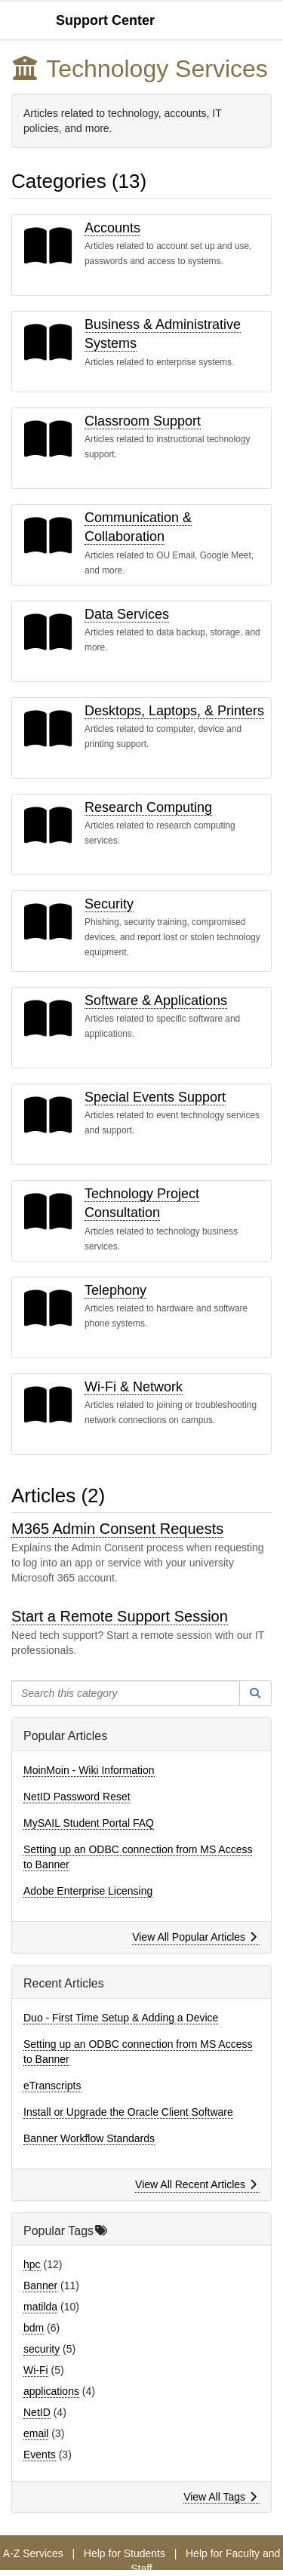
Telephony (115, 1290)
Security (109, 903)
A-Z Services (33, 2553)
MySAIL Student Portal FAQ (88, 1823)
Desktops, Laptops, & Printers (174, 710)
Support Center (105, 20)
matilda (40, 2307)
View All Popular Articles (194, 1937)
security (41, 2349)
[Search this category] (125, 1693)
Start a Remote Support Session (119, 1616)
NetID (37, 2412)
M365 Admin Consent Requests (117, 1528)
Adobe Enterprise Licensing (87, 1891)
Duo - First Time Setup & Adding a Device (120, 2018)
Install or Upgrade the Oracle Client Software (128, 2112)
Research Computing (148, 807)
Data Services (127, 614)
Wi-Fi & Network (134, 1386)
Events (39, 2454)
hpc (32, 2264)
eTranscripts (52, 2086)
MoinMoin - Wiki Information (89, 1770)
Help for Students (124, 2553)
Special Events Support (155, 1097)
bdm (33, 2328)
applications (51, 2391)
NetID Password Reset (77, 1797)
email (35, 2433)
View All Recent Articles (196, 2184)
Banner (40, 2285)
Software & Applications (156, 1000)
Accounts (112, 227)
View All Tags (220, 2497)
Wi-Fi (35, 2370)
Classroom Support (143, 421)
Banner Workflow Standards (89, 2138)
